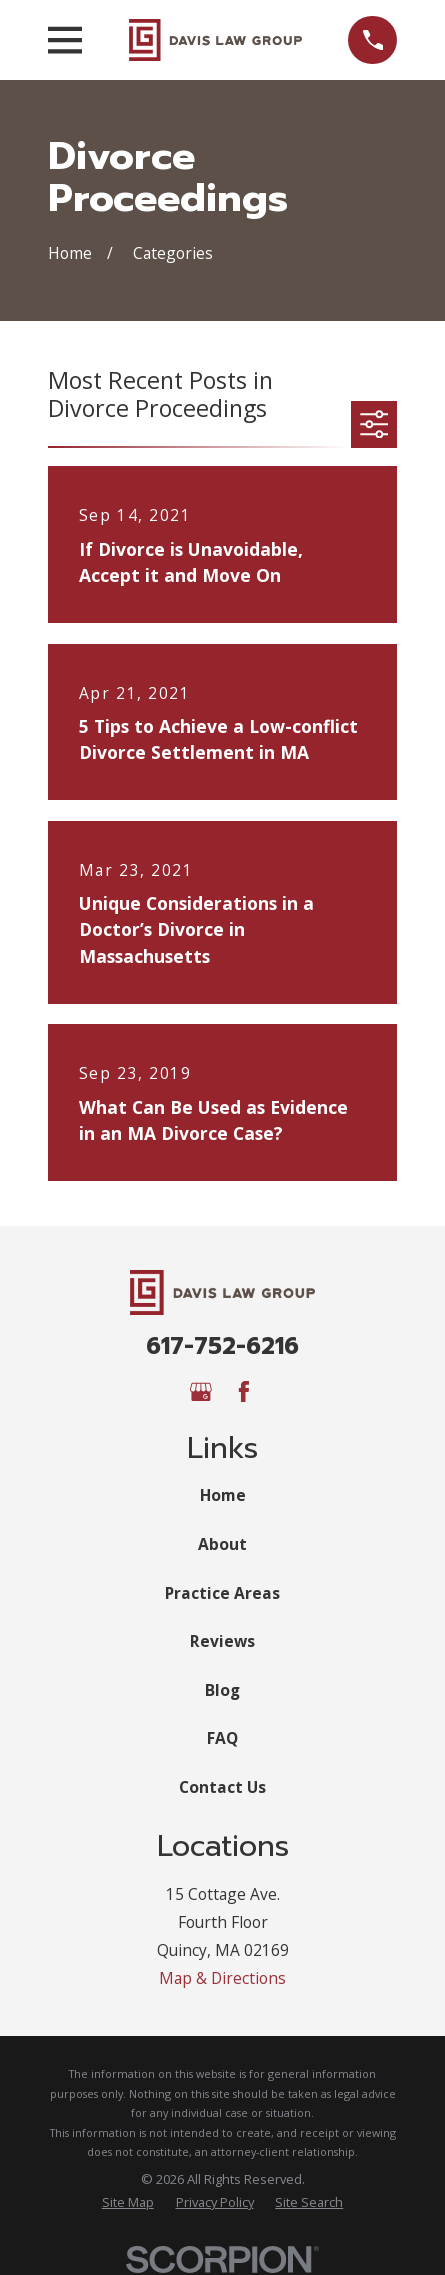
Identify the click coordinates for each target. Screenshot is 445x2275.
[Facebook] (244, 1392)
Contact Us (222, 1787)
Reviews (222, 1641)
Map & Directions (222, 1978)
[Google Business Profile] (201, 1392)
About (222, 1544)
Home (223, 1495)
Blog (222, 1690)
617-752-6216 (222, 1346)
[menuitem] (128, 2202)
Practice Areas (222, 1593)
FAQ (222, 1738)
